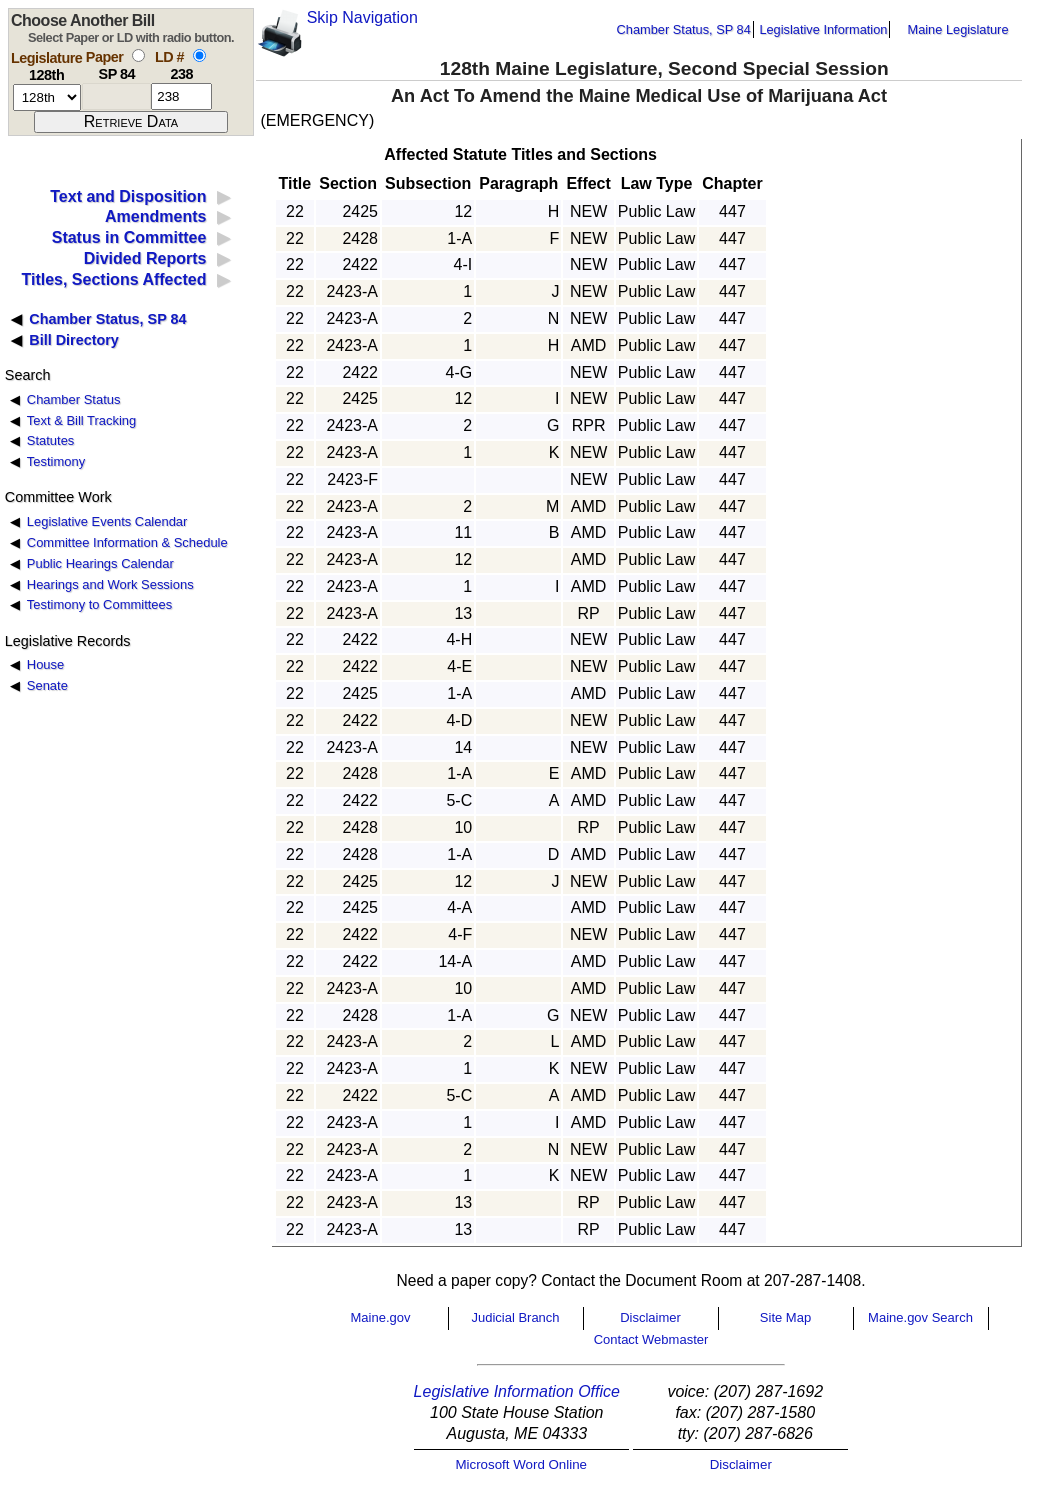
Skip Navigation (362, 17)
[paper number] (116, 96)
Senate (47, 685)
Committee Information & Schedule (127, 542)
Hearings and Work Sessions (110, 584)
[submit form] (131, 122)
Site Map (785, 1317)
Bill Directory (74, 340)
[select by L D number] (199, 55)
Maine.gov (381, 1317)
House (45, 664)
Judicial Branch (515, 1317)
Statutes (51, 440)
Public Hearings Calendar (100, 563)
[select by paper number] (138, 55)
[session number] (47, 97)
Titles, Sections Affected (113, 279)
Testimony (56, 461)
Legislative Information (823, 29)
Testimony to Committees (99, 604)
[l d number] (181, 96)
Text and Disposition (128, 196)
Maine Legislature (957, 29)
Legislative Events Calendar (107, 521)
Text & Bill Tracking (81, 420)
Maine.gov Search (920, 1317)
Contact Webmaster (651, 1339)
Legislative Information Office (517, 1391)
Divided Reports (145, 258)
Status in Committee (129, 237)
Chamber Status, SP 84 (684, 29)
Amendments (155, 216)
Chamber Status (74, 399)
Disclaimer (650, 1317)
